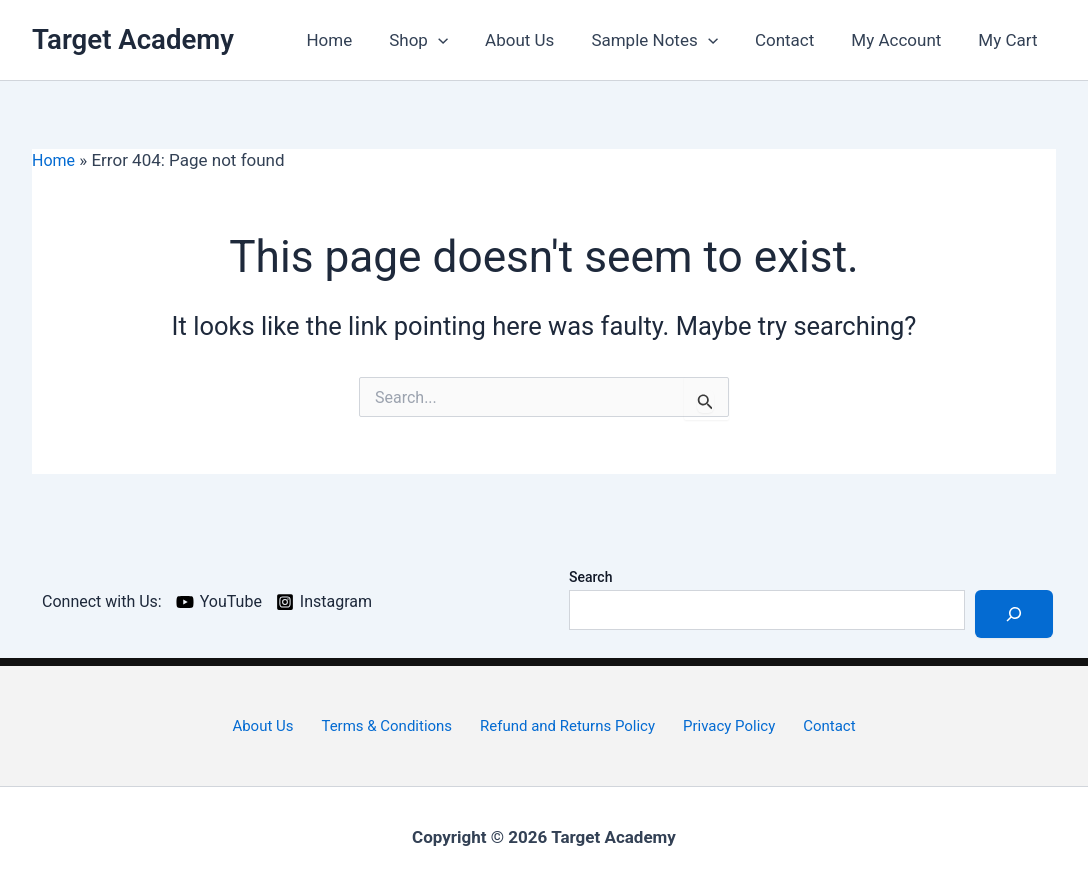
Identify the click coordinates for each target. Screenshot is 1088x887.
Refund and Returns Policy (569, 725)
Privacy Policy (727, 725)
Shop (435, 40)
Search (590, 577)
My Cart (1009, 40)
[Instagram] (337, 602)
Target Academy (133, 39)
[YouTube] (228, 602)
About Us (533, 40)
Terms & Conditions (390, 725)
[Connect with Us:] (102, 601)
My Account (901, 40)
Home (349, 40)
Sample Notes (665, 40)
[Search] (1014, 614)
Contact (791, 40)
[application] (454, 40)
